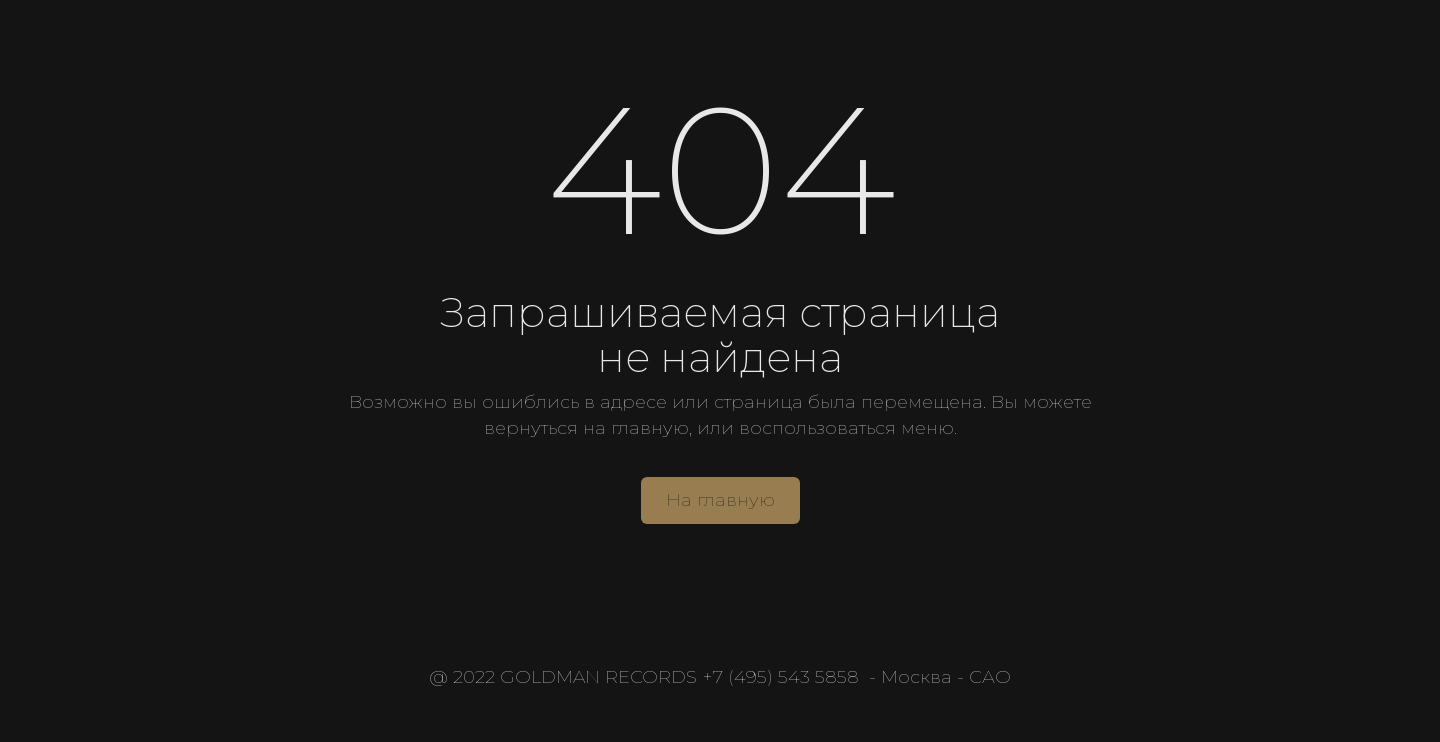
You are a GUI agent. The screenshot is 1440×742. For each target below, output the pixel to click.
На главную (720, 500)
